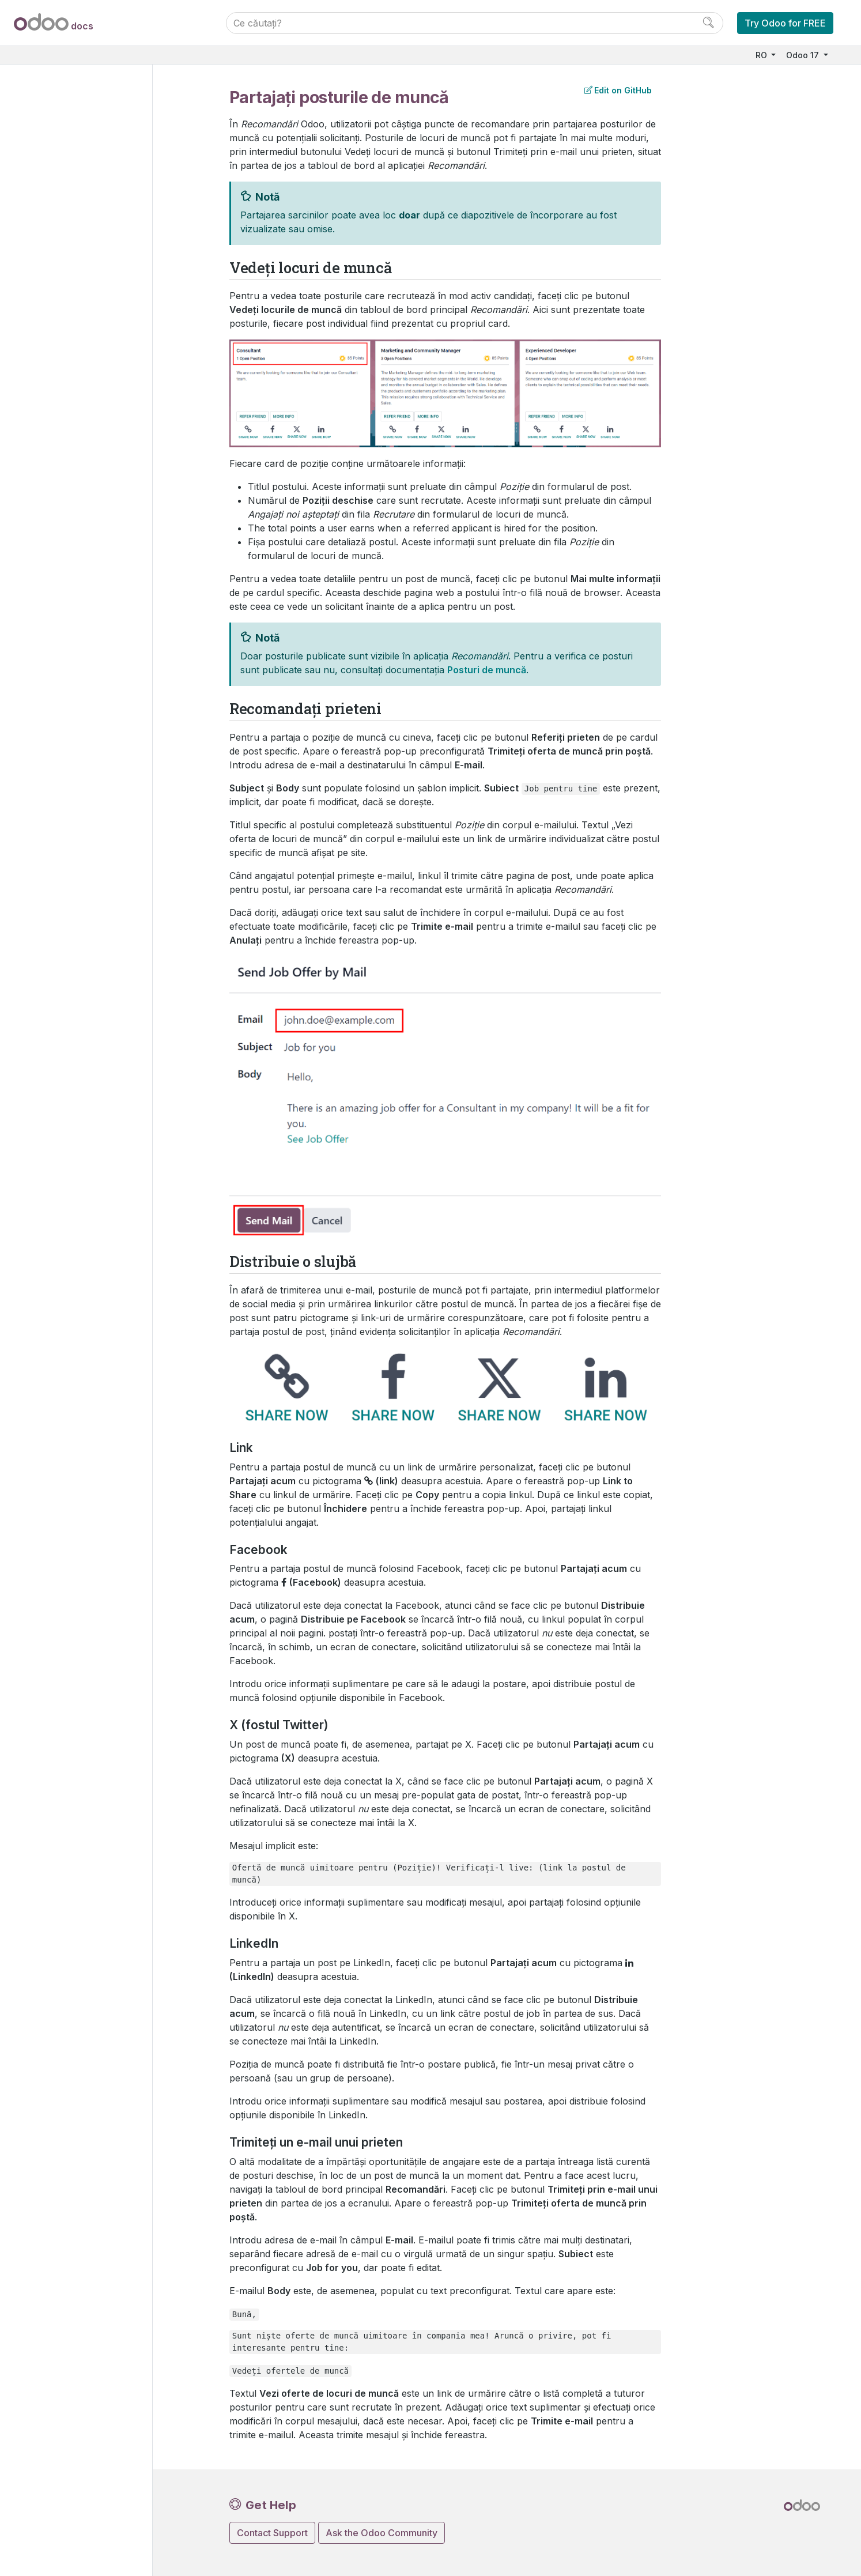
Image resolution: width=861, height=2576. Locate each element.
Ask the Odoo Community (381, 2533)
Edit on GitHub (618, 90)
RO (762, 55)
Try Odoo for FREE (785, 23)
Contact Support (272, 2533)
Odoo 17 (803, 55)
